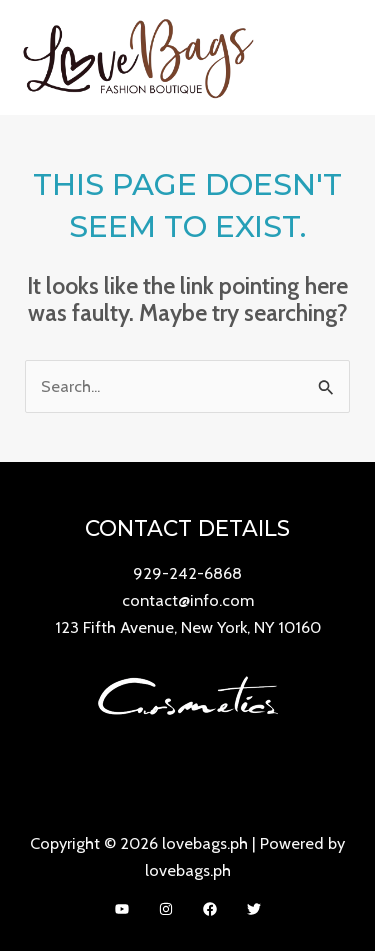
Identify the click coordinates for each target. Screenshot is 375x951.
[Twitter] (254, 909)
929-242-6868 (187, 573)
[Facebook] (210, 909)
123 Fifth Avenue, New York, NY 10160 (188, 627)
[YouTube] (122, 909)
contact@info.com (188, 600)
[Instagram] (166, 909)
